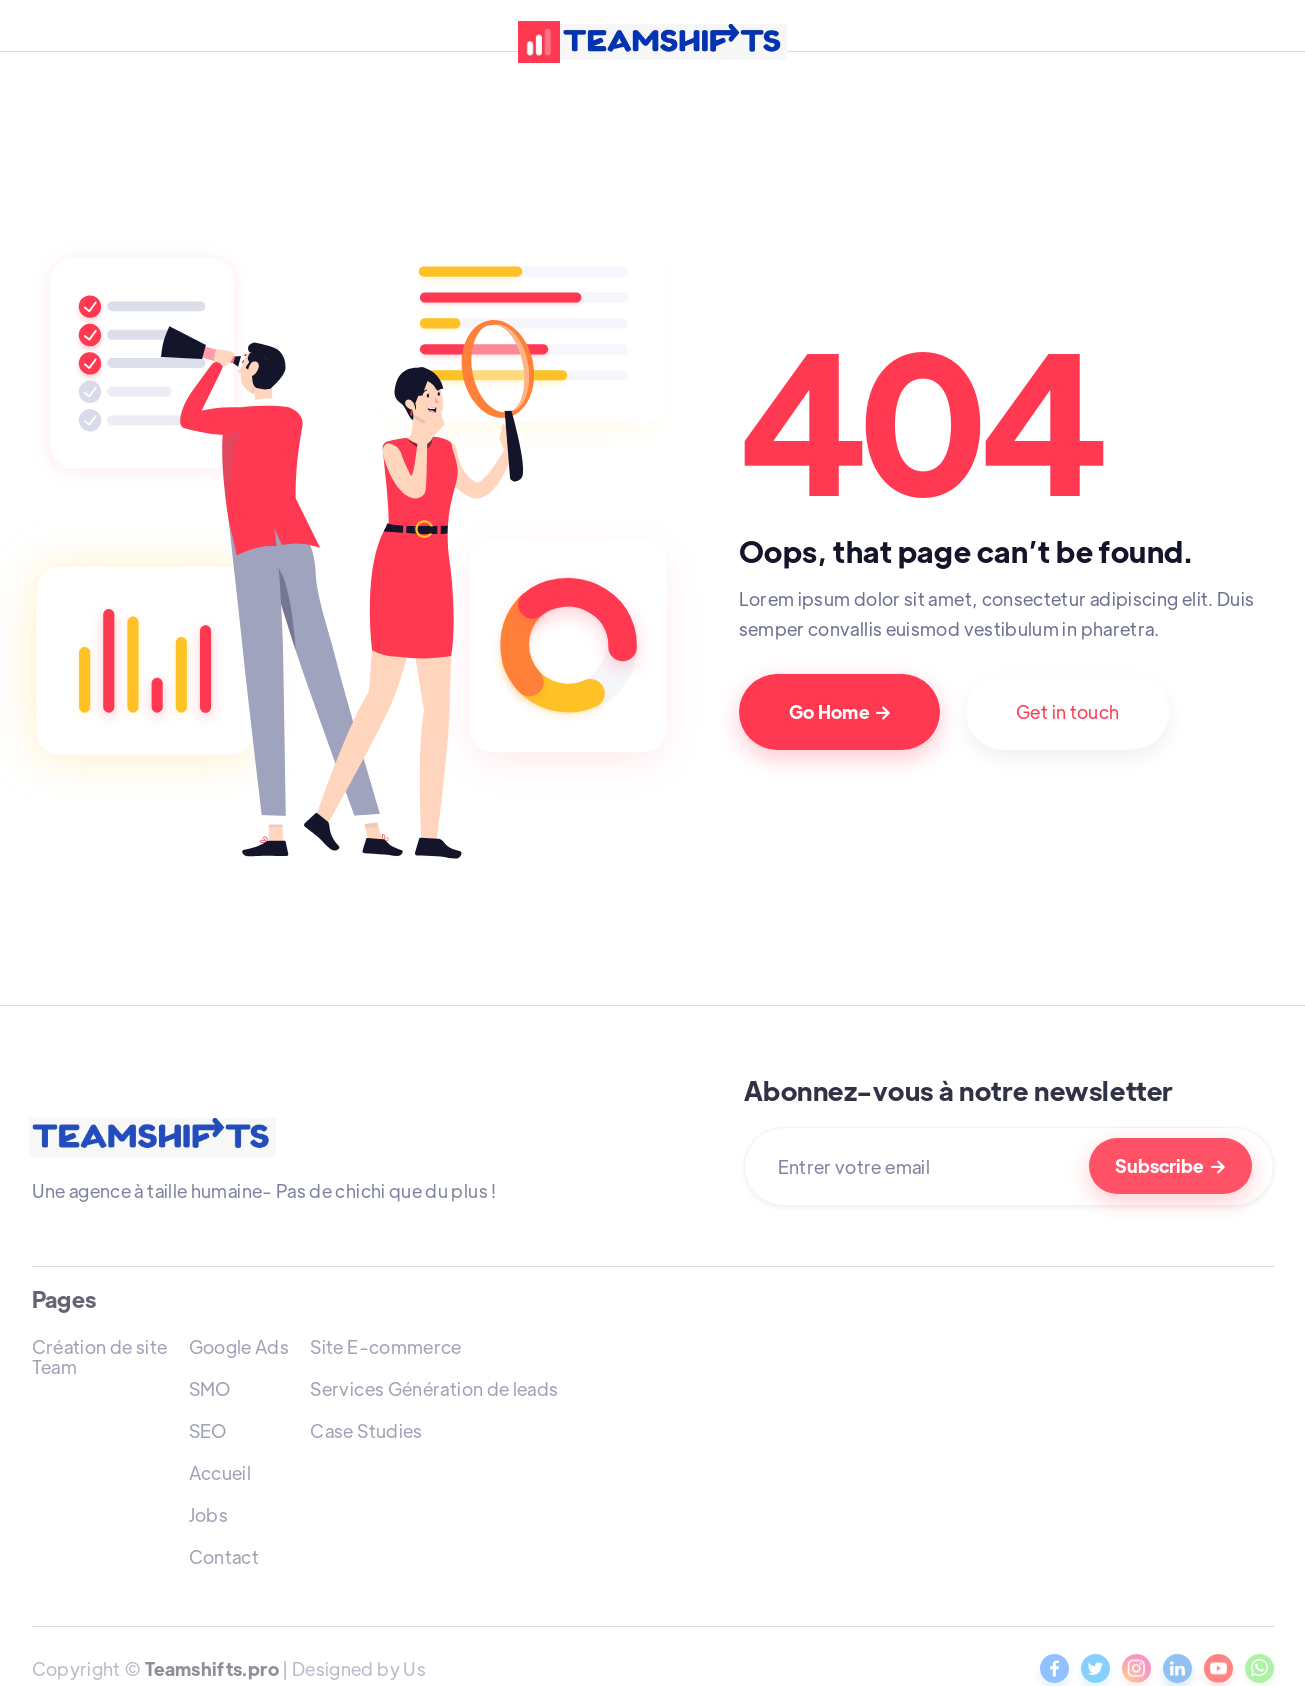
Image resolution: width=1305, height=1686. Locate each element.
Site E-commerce (385, 1346)
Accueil (220, 1472)
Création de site (100, 1346)
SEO (208, 1430)
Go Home (840, 711)
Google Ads (239, 1346)
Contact (224, 1556)
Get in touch (1067, 711)
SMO (210, 1388)
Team (54, 1366)
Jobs (208, 1514)
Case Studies (366, 1430)
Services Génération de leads (434, 1388)
